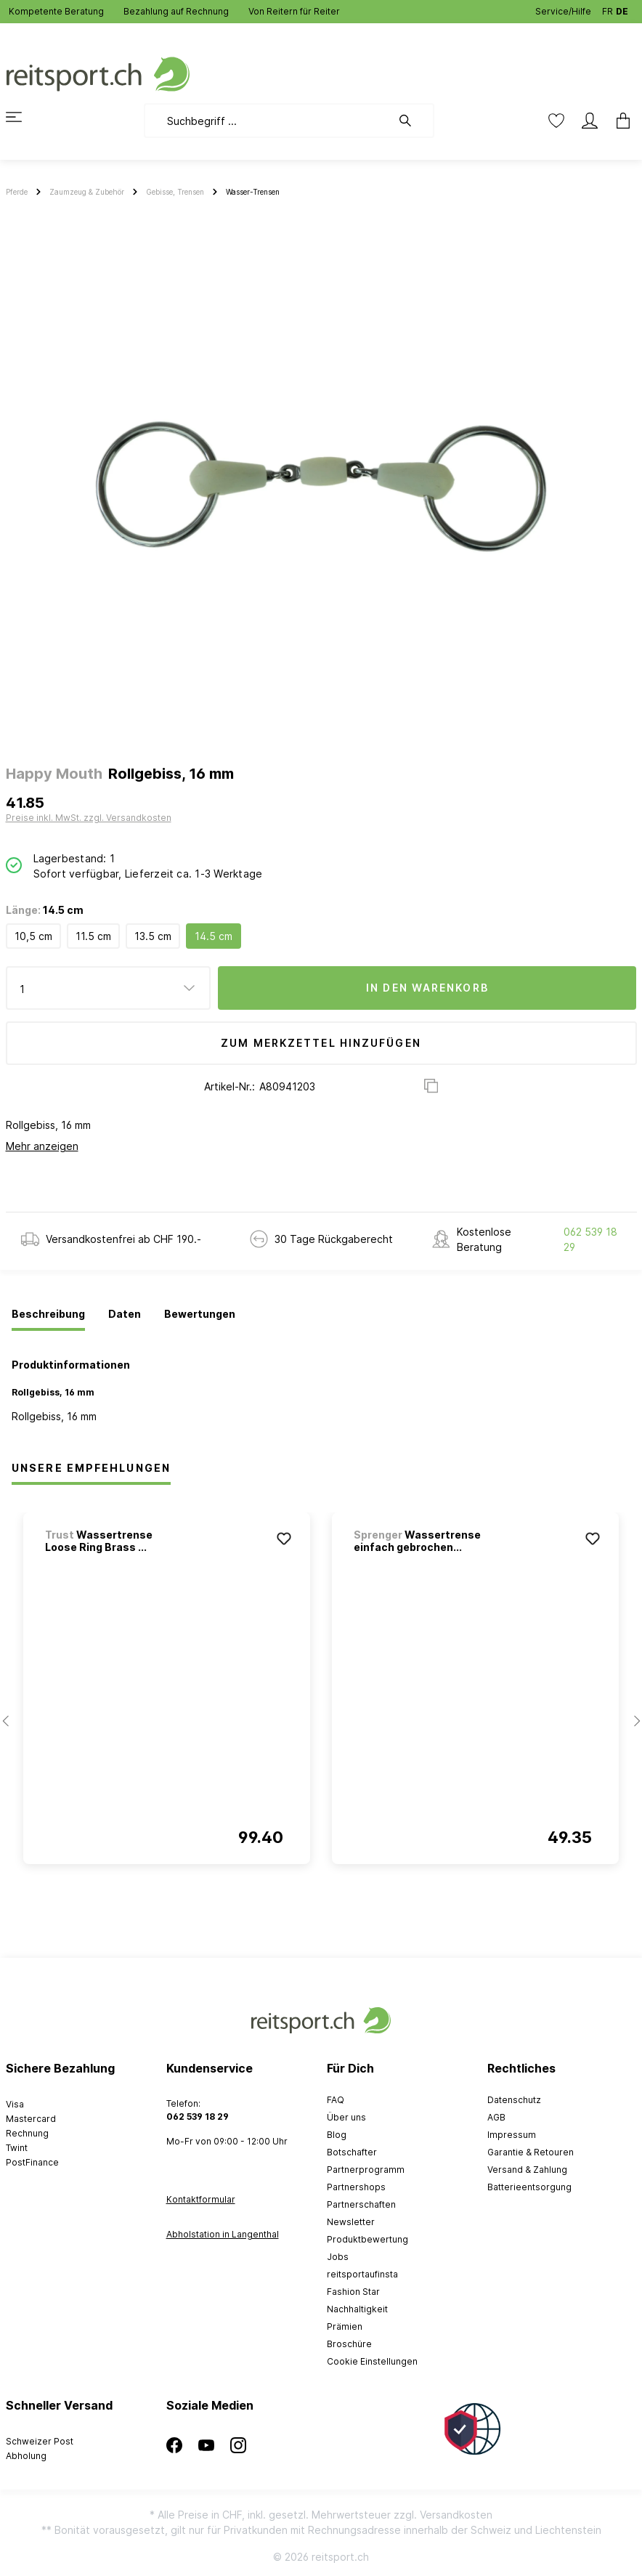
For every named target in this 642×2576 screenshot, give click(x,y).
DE (622, 8)
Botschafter (352, 2152)
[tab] (48, 1315)
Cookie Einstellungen (372, 2361)
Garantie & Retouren (530, 2152)
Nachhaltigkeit (357, 2309)
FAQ (335, 2099)
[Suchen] (412, 120)
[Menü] (22, 117)
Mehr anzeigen (42, 1146)
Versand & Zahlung (527, 2169)
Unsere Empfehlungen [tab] (91, 1468)
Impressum (511, 2134)
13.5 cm (152, 936)
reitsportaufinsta (362, 2274)
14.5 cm (213, 936)
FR (607, 8)
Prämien (344, 2326)
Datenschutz (514, 2099)
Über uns (346, 2117)
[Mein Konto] (589, 120)
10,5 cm (33, 936)
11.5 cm (93, 936)
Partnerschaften (361, 2204)
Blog (336, 2134)
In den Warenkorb (427, 987)
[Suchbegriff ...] (267, 120)
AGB (496, 2117)
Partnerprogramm (366, 2169)
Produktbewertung (367, 2239)
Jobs (338, 2256)
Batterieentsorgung (529, 2187)
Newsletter (351, 2221)
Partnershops (356, 2187)
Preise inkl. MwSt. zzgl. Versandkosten (88, 817)
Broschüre (349, 2343)
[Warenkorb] (618, 120)
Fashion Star (353, 2291)
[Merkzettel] (556, 120)
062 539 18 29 (590, 1239)
